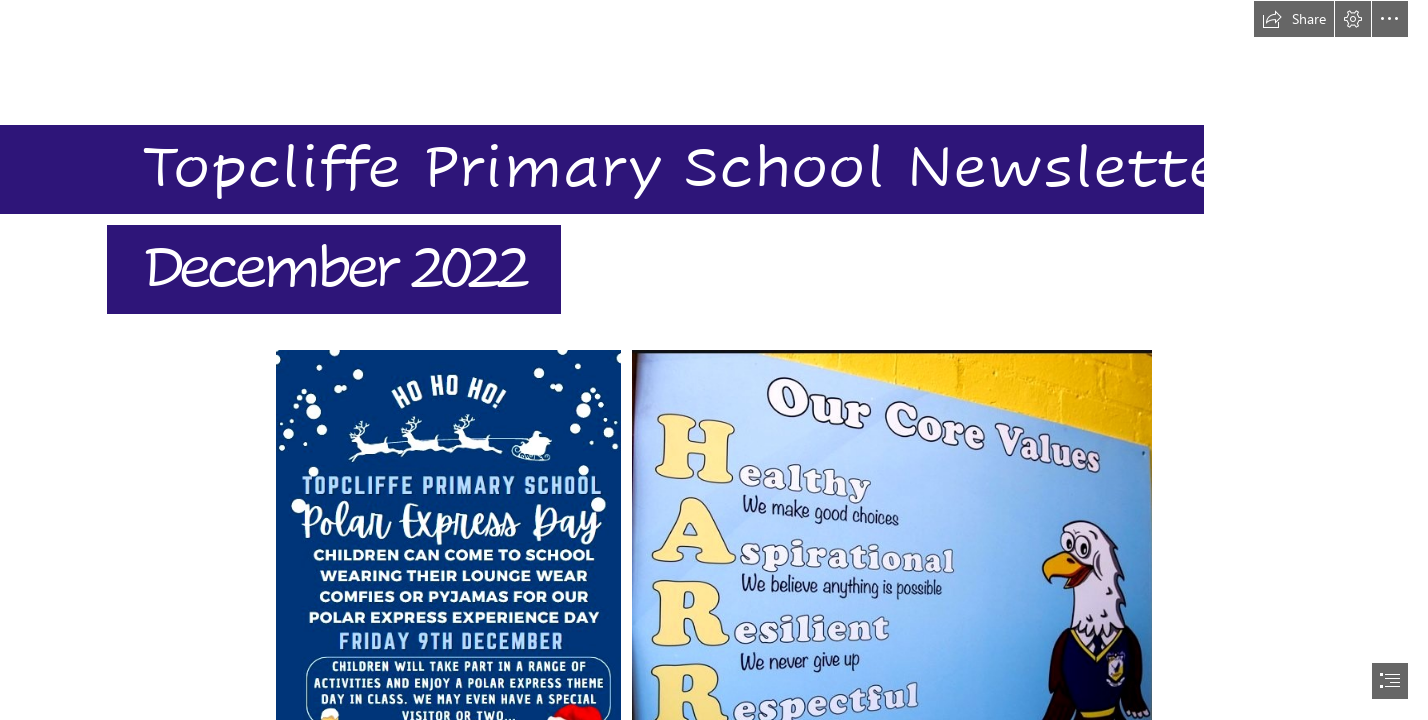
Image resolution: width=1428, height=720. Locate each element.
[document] (714, 360)
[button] (1294, 19)
